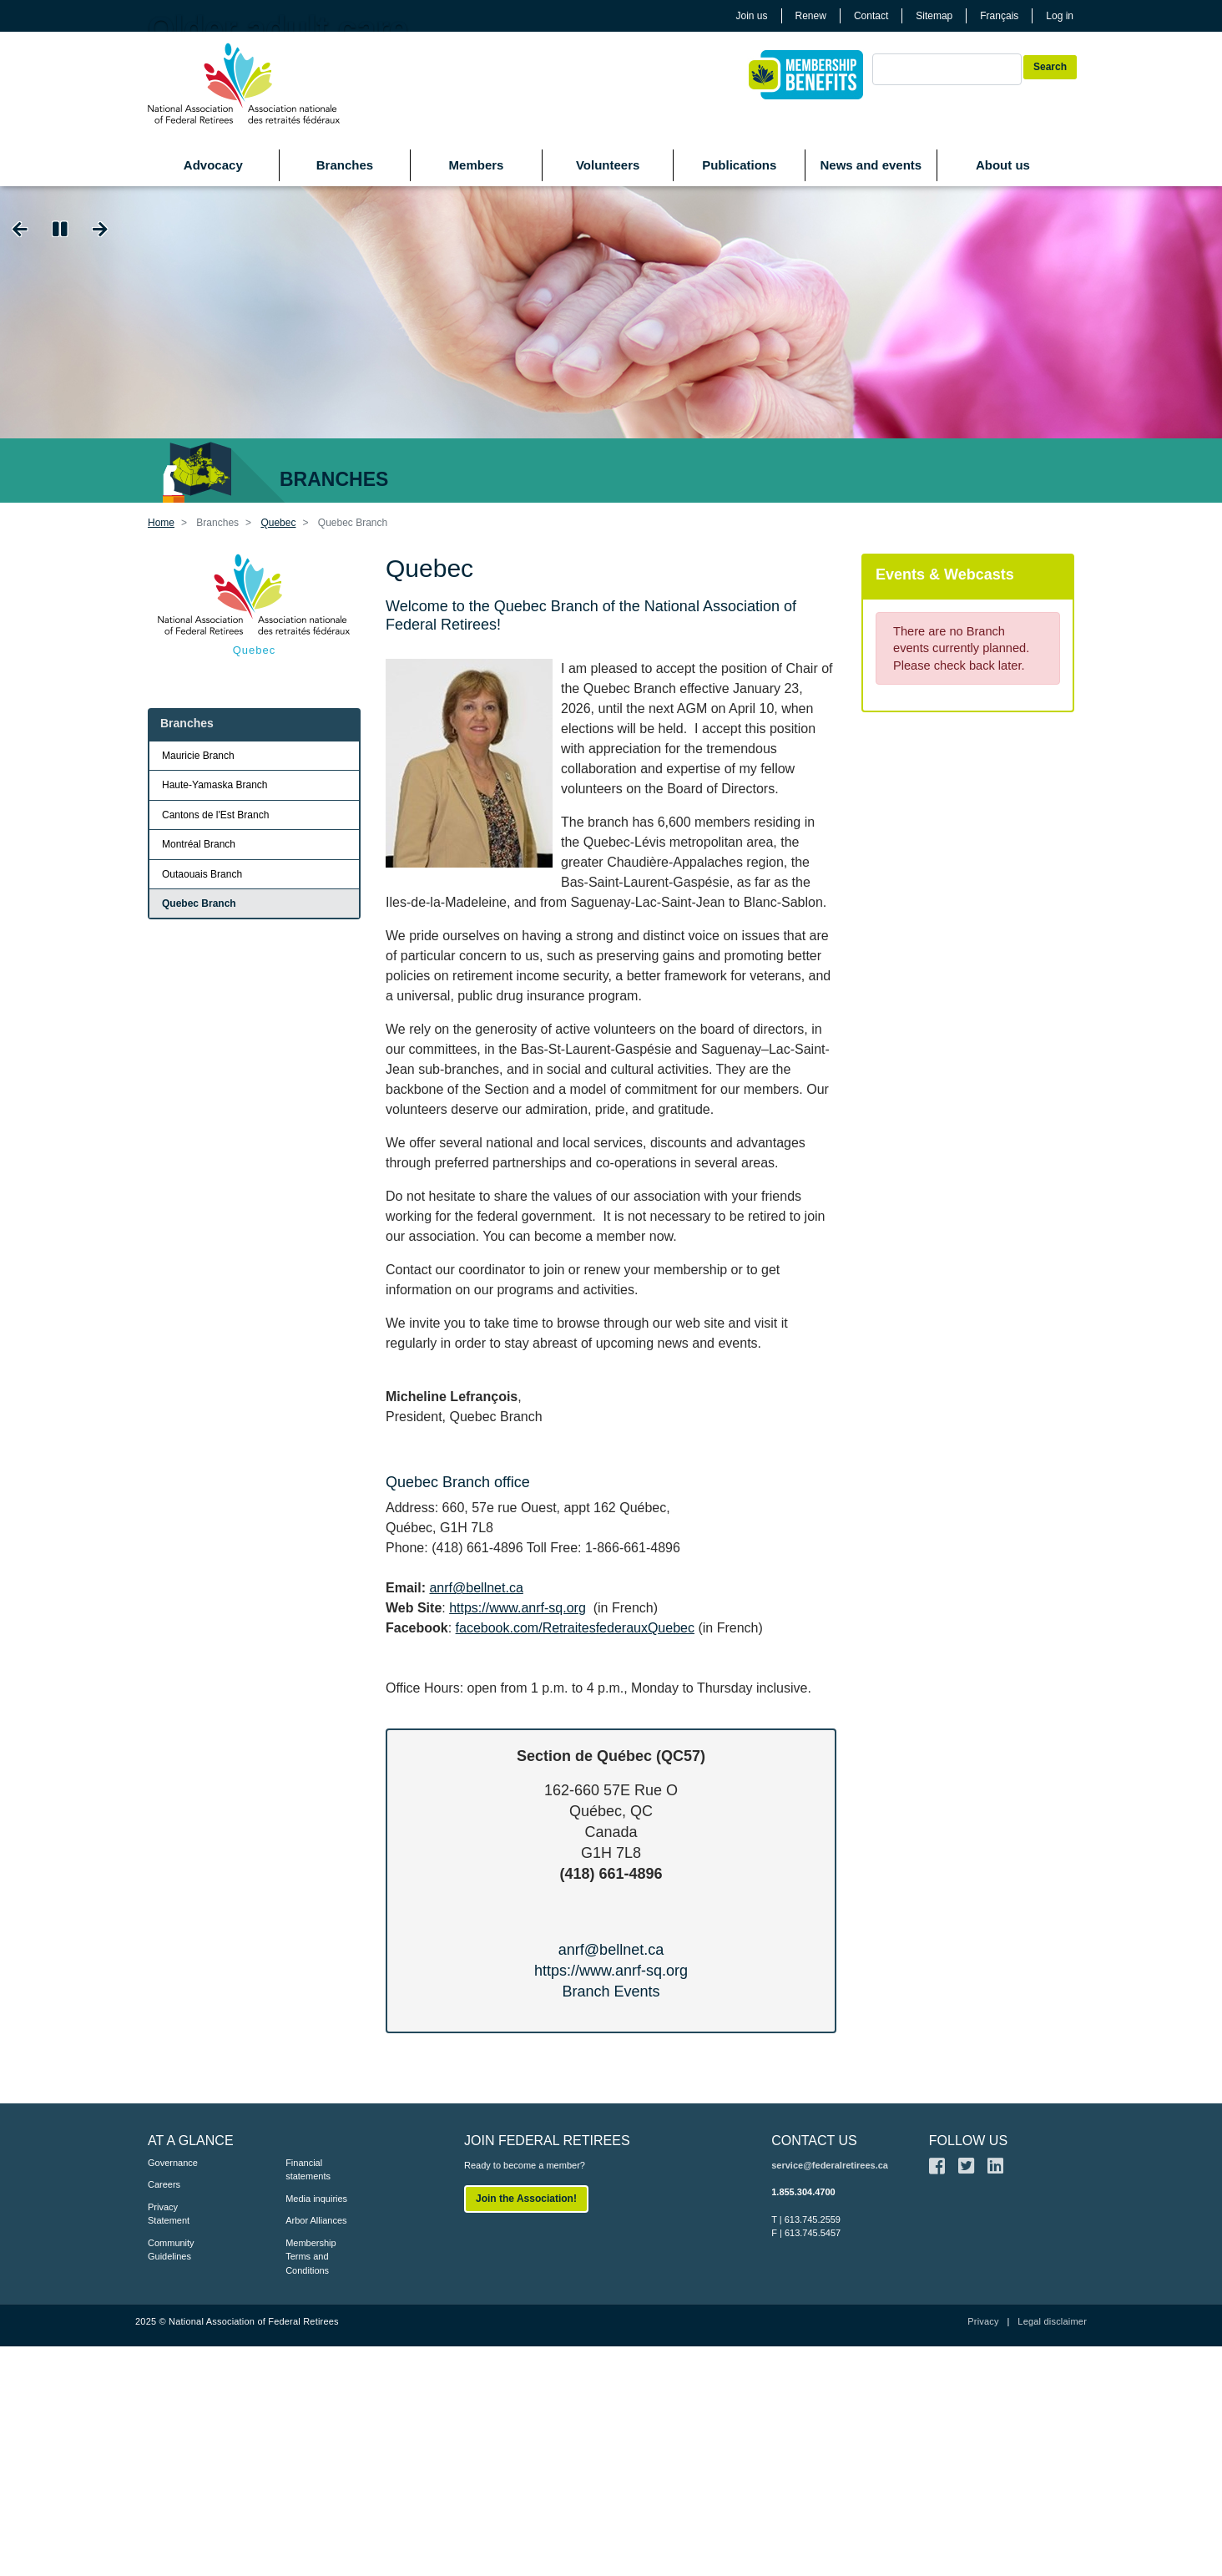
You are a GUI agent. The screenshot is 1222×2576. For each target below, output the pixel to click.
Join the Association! (526, 2198)
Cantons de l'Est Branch (215, 815)
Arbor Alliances (315, 2220)
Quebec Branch (199, 903)
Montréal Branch (198, 844)
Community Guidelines (171, 2250)
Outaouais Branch (202, 874)
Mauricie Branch (198, 756)
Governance (173, 2163)
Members (476, 165)
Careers (164, 2184)
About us (1003, 165)
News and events (871, 165)
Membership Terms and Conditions (310, 2256)
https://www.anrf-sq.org (517, 1608)
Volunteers (607, 165)
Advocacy (213, 165)
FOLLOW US (968, 2140)
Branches (344, 165)
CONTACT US (814, 2140)
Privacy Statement (168, 2214)
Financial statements (308, 2170)
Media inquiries (316, 2199)
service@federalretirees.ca (829, 2165)
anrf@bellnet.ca (476, 1588)
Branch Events (610, 1991)
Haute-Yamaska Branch (215, 785)
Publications (739, 165)
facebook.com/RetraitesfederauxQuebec (575, 1628)
